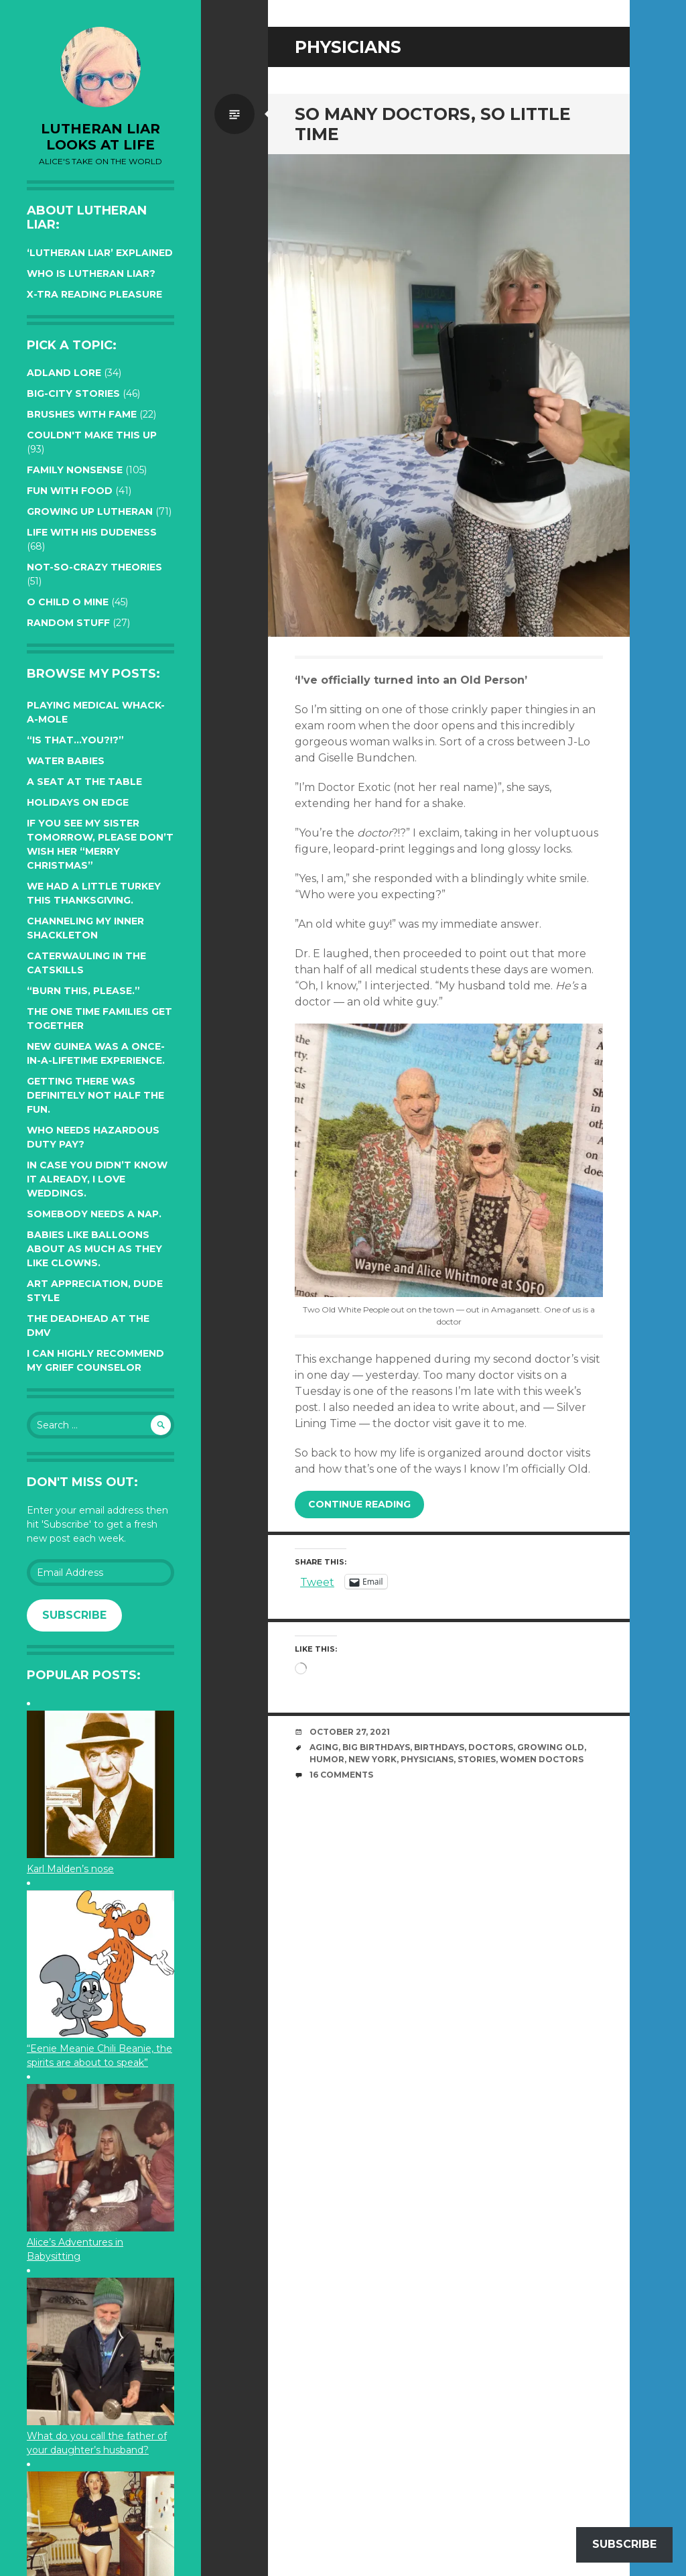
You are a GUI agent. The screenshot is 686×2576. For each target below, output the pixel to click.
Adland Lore (64, 373)
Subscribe (74, 1615)
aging (324, 1747)
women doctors (542, 1759)
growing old (550, 1747)
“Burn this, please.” (83, 991)
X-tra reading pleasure (94, 294)
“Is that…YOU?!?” (75, 740)
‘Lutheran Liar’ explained (100, 253)
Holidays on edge (78, 802)
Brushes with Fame (82, 414)
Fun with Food (70, 491)
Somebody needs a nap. (94, 1214)
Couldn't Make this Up (92, 435)
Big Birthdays (376, 1747)
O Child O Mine (68, 602)
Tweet (317, 1581)
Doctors (490, 1747)
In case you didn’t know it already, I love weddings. (97, 1179)
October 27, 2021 (350, 1732)
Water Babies (66, 761)
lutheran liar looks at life (100, 137)
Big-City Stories (73, 393)
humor (327, 1759)
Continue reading (359, 1504)
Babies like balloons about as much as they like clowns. (94, 1249)
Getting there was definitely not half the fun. (95, 1095)
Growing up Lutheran (90, 511)
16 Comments (341, 1775)
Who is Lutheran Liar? (91, 273)
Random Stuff (68, 623)
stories (477, 1759)
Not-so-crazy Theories (94, 567)
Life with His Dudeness (92, 532)
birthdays (439, 1747)
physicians (427, 1759)
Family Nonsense (75, 470)
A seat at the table (84, 782)
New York (372, 1759)
